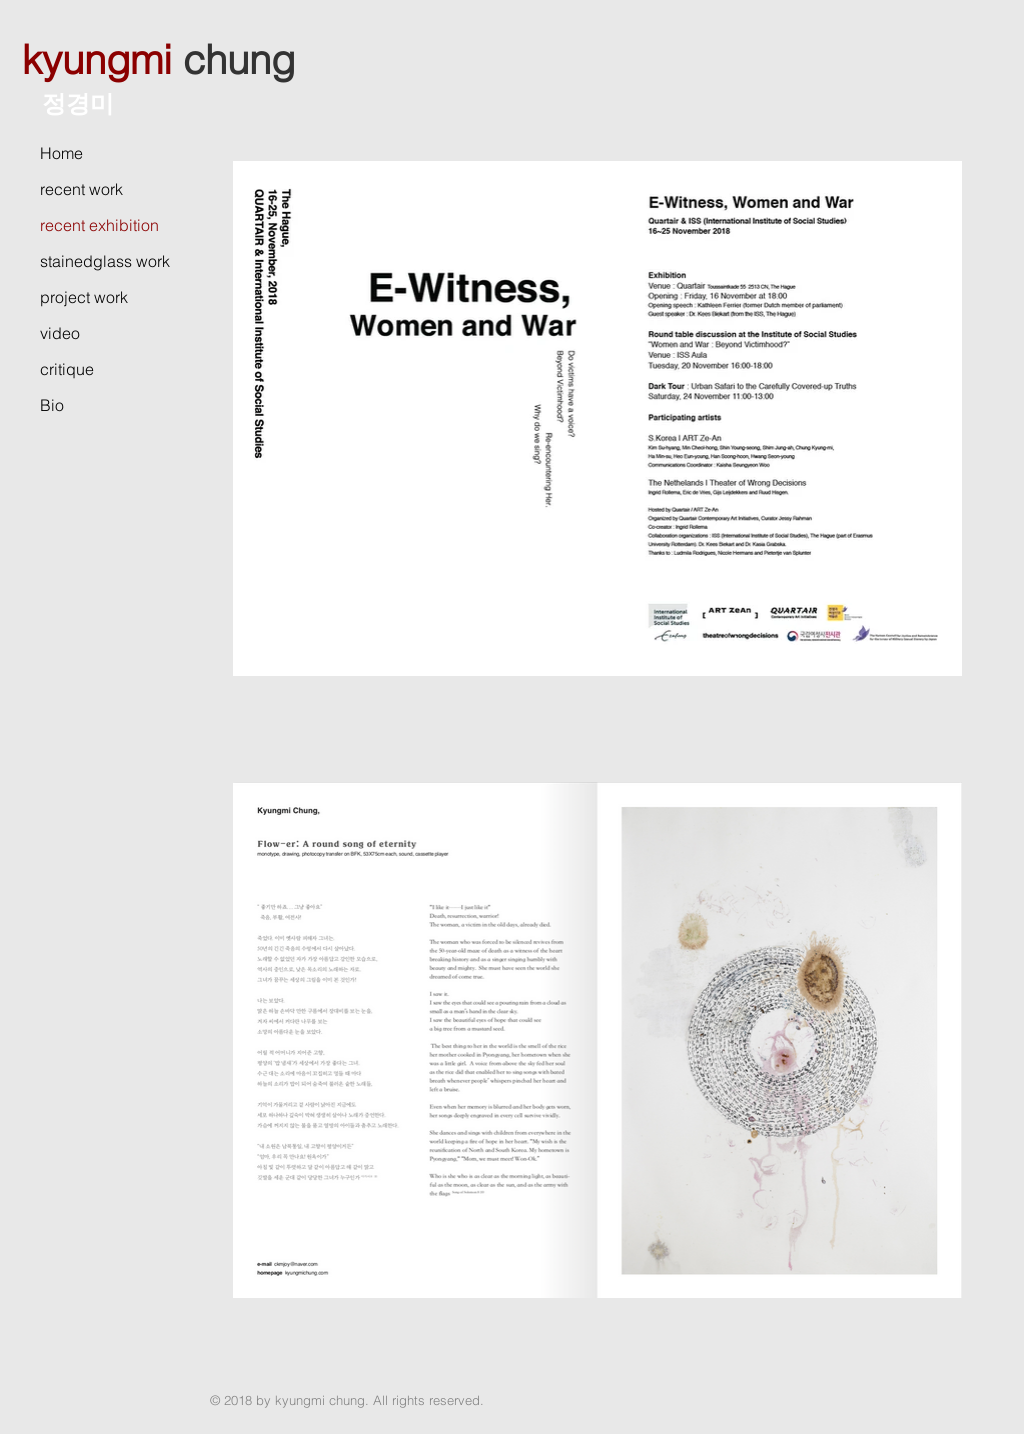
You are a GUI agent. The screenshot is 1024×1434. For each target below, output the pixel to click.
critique (67, 369)
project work (84, 297)
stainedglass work (105, 261)
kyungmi (97, 59)
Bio (52, 405)
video (60, 333)
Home (61, 153)
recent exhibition (99, 225)
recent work (81, 189)
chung (239, 59)
